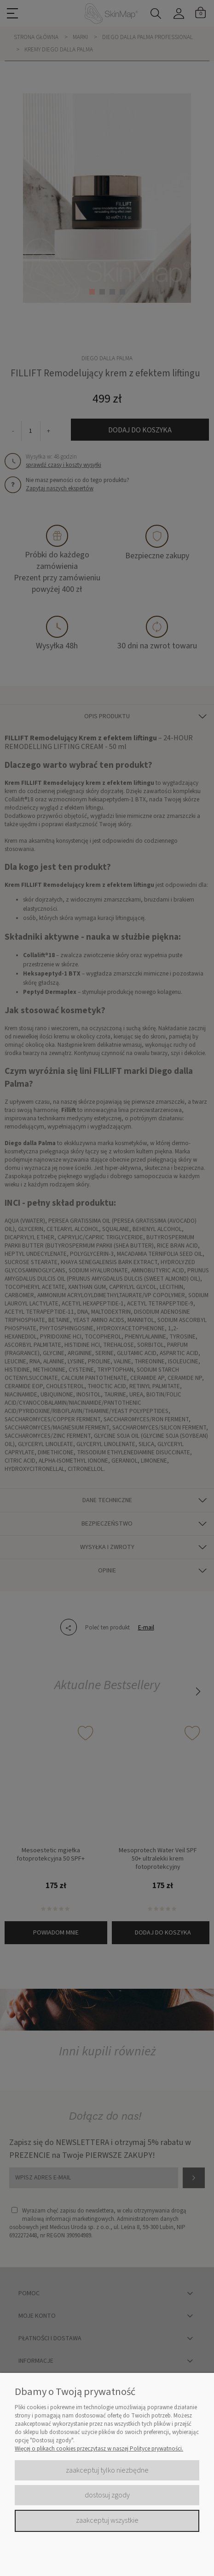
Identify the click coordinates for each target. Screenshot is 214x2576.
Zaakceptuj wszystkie (107, 2520)
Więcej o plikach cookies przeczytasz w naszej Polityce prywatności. (99, 2449)
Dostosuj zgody (107, 2495)
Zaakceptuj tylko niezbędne (107, 2470)
